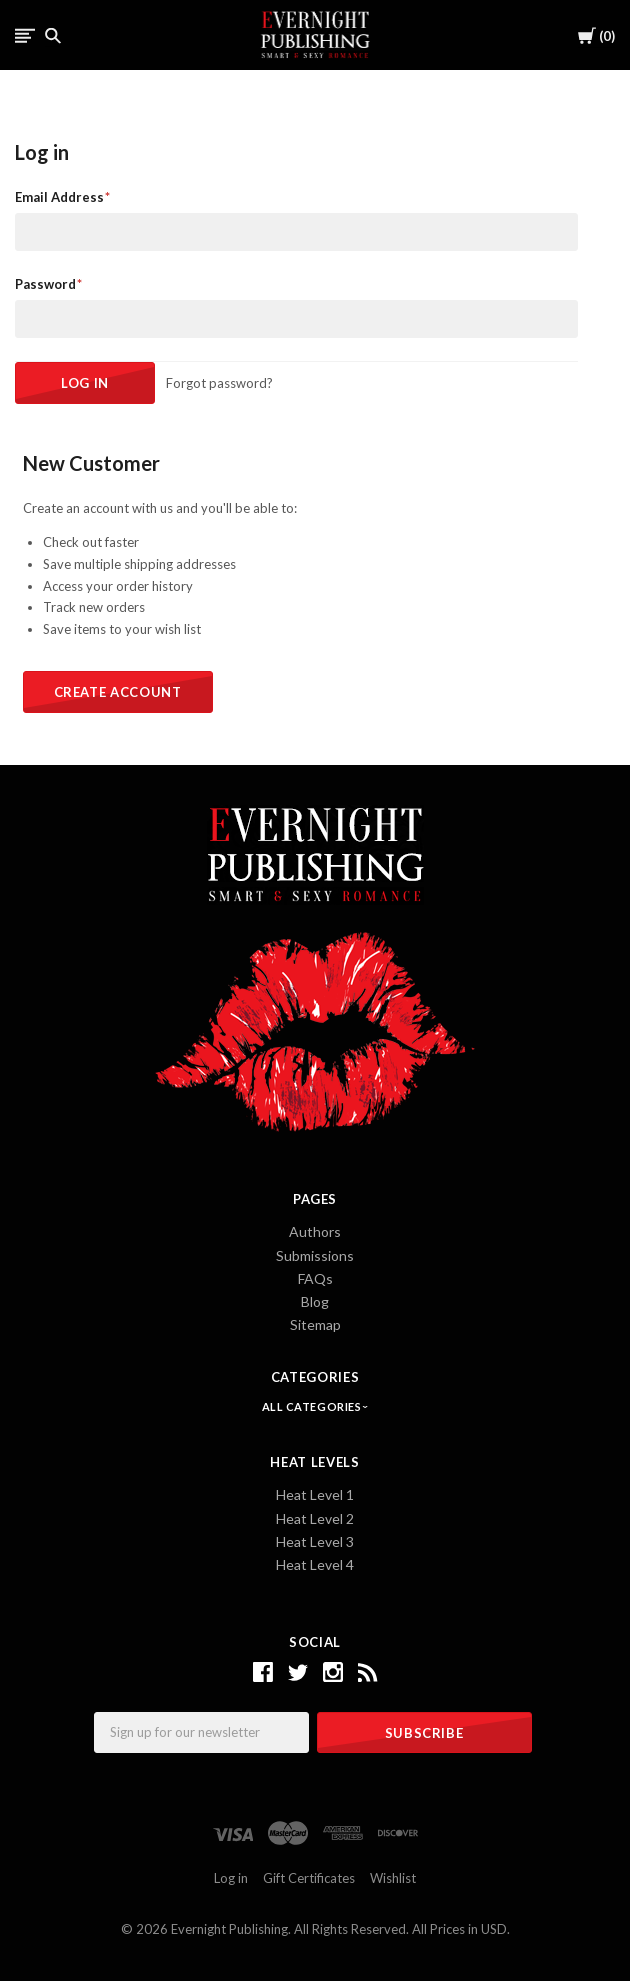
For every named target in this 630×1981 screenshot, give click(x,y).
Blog (315, 1301)
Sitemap (315, 1324)
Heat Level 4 (315, 1564)
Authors (315, 1231)
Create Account (118, 692)
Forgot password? (219, 383)
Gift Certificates (309, 1878)
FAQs (315, 1278)
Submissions (315, 1255)
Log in (231, 1878)
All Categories (313, 1406)
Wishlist (393, 1878)
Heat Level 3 (315, 1541)
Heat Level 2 (315, 1518)
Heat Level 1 (315, 1494)
